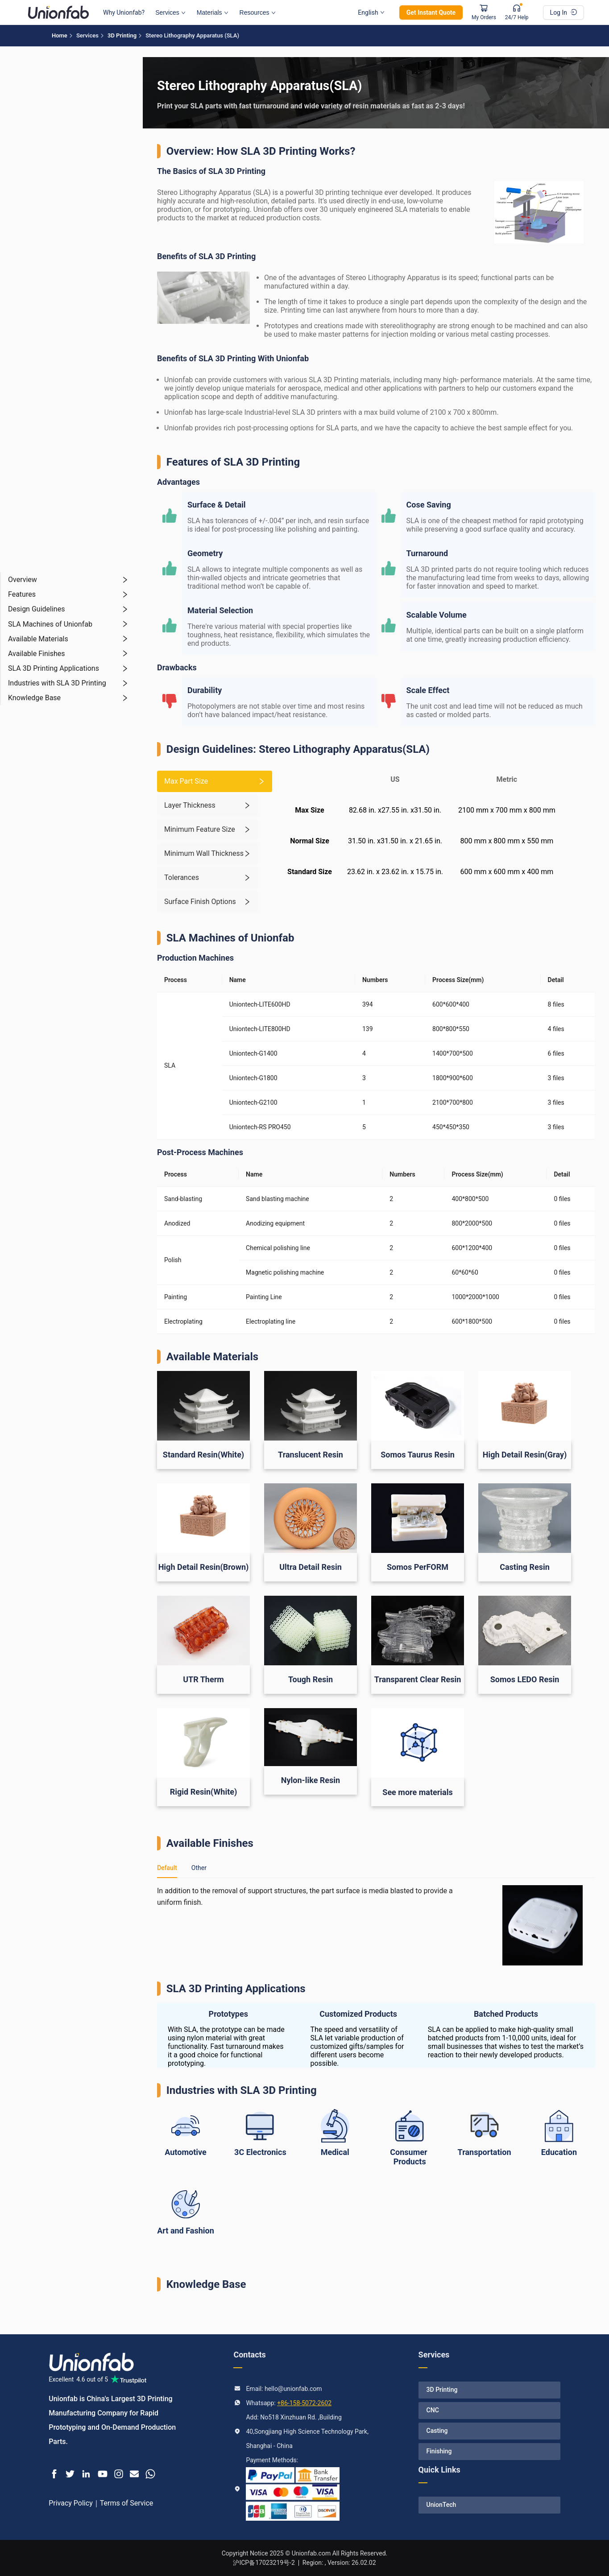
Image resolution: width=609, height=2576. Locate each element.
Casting (437, 2430)
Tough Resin (310, 1679)
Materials (212, 12)
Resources (258, 12)
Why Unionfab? (124, 12)
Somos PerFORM (417, 1567)
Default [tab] (167, 1867)
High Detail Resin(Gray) (525, 1454)
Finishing (439, 2451)
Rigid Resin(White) (203, 1791)
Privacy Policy (71, 2503)
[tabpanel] (376, 1925)
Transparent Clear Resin (417, 1679)
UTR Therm (203, 1679)
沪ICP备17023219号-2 (263, 2562)
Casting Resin (525, 1567)
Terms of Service (126, 2503)
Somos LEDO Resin (524, 1679)
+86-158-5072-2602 (304, 2403)
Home (59, 35)
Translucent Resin (310, 1454)
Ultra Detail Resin (310, 1567)
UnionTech (441, 2504)
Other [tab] (199, 1867)
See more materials (417, 1792)
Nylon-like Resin (310, 1780)
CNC (433, 2410)
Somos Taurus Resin (418, 1454)
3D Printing (122, 35)
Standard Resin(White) (203, 1454)
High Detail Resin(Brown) (203, 1567)
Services (170, 12)
